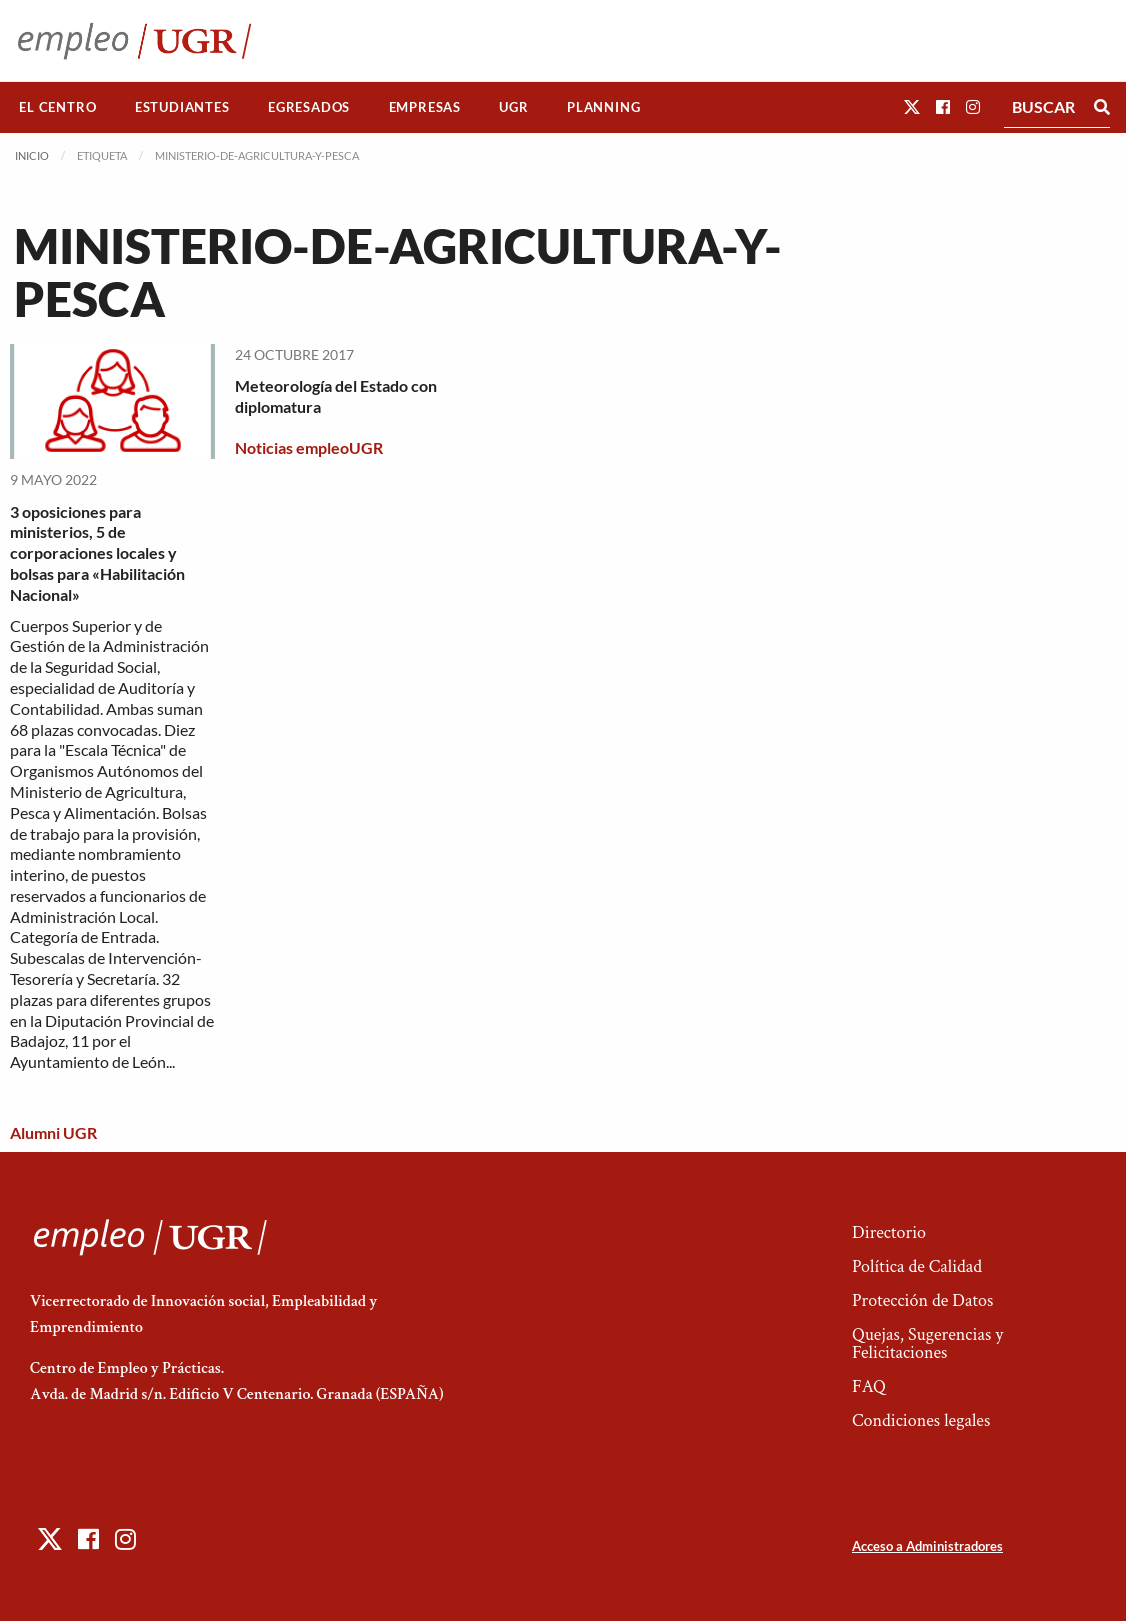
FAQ (869, 1386)
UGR (513, 107)
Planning (603, 107)
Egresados (309, 107)
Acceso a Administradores (927, 1546)
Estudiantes (182, 107)
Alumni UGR (53, 1132)
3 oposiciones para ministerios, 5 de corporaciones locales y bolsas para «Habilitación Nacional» (97, 553)
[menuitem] (58, 107)
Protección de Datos (922, 1300)
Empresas (425, 107)
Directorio (889, 1232)
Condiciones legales (921, 1420)
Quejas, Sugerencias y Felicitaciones (927, 1343)
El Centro (57, 107)
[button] (912, 106)
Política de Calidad (917, 1266)
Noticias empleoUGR (309, 447)
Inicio (32, 155)
